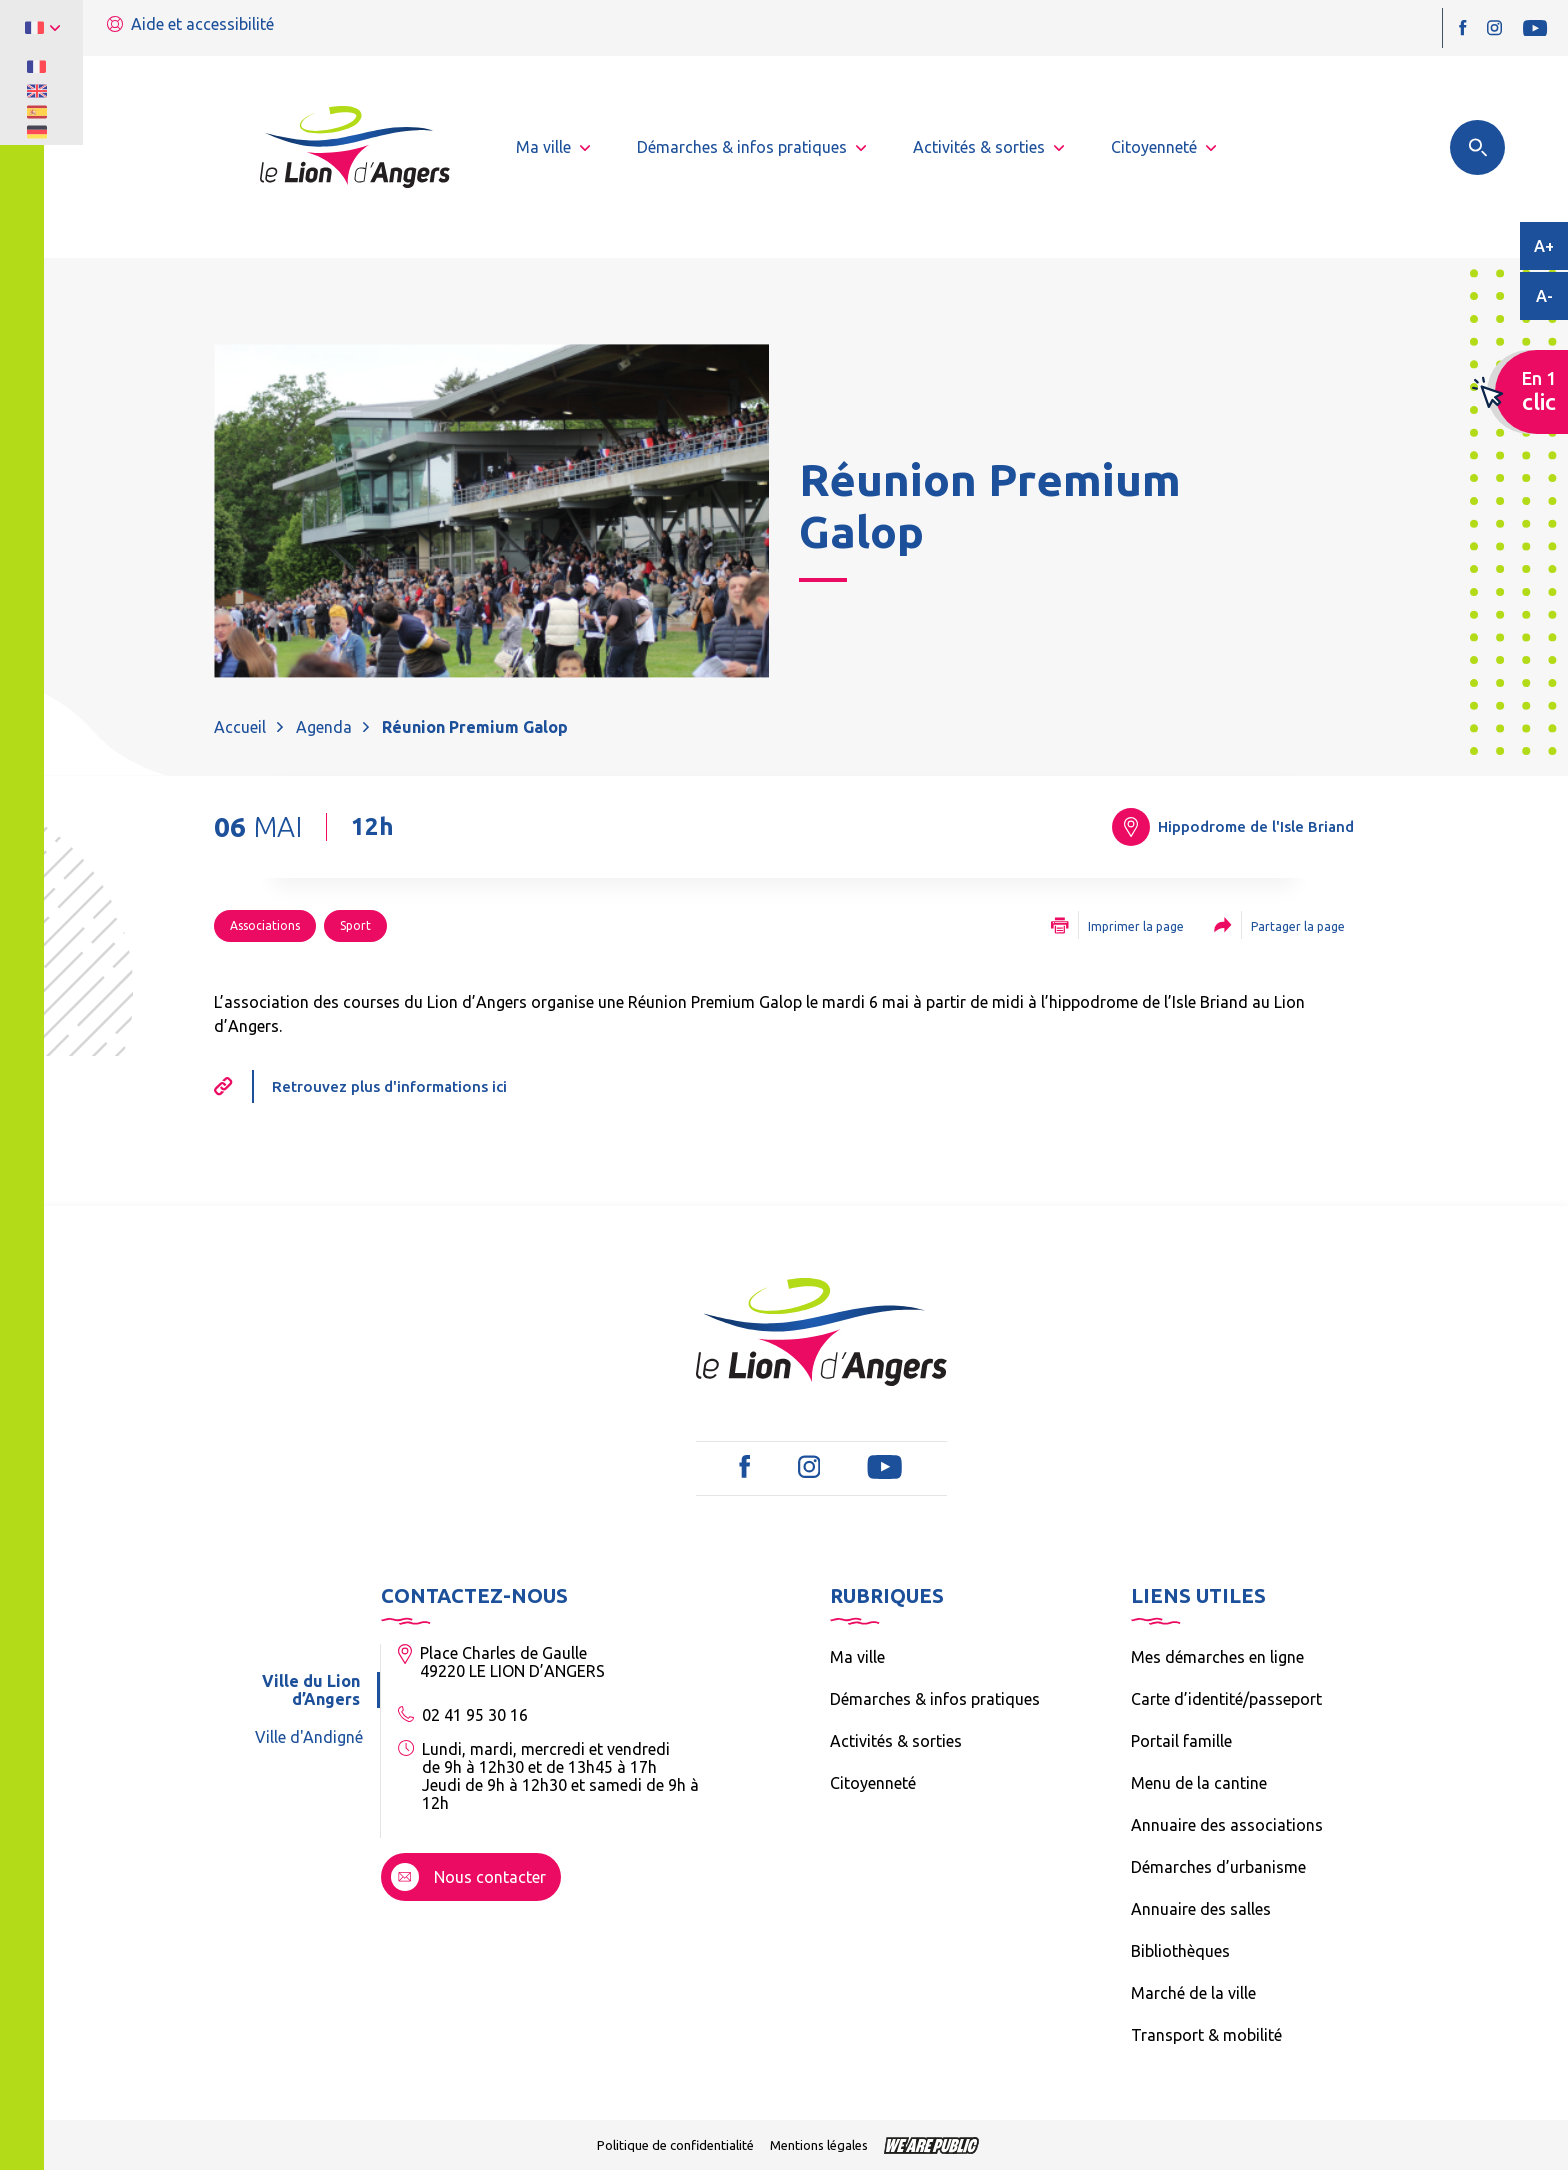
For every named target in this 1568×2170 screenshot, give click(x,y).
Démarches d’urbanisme (1218, 1867)
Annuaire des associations (1227, 1825)
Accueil (240, 727)
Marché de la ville (1193, 1993)
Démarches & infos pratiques (935, 1699)
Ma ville (857, 1657)
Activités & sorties (896, 1741)
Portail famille (1181, 1741)
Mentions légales (819, 2145)
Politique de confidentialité (675, 2145)
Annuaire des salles (1201, 1909)
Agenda (324, 727)
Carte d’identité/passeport (1226, 1699)
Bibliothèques (1180, 1951)
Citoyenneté (873, 1783)
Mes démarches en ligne (1217, 1657)
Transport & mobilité (1206, 2035)
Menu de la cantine (1199, 1783)
